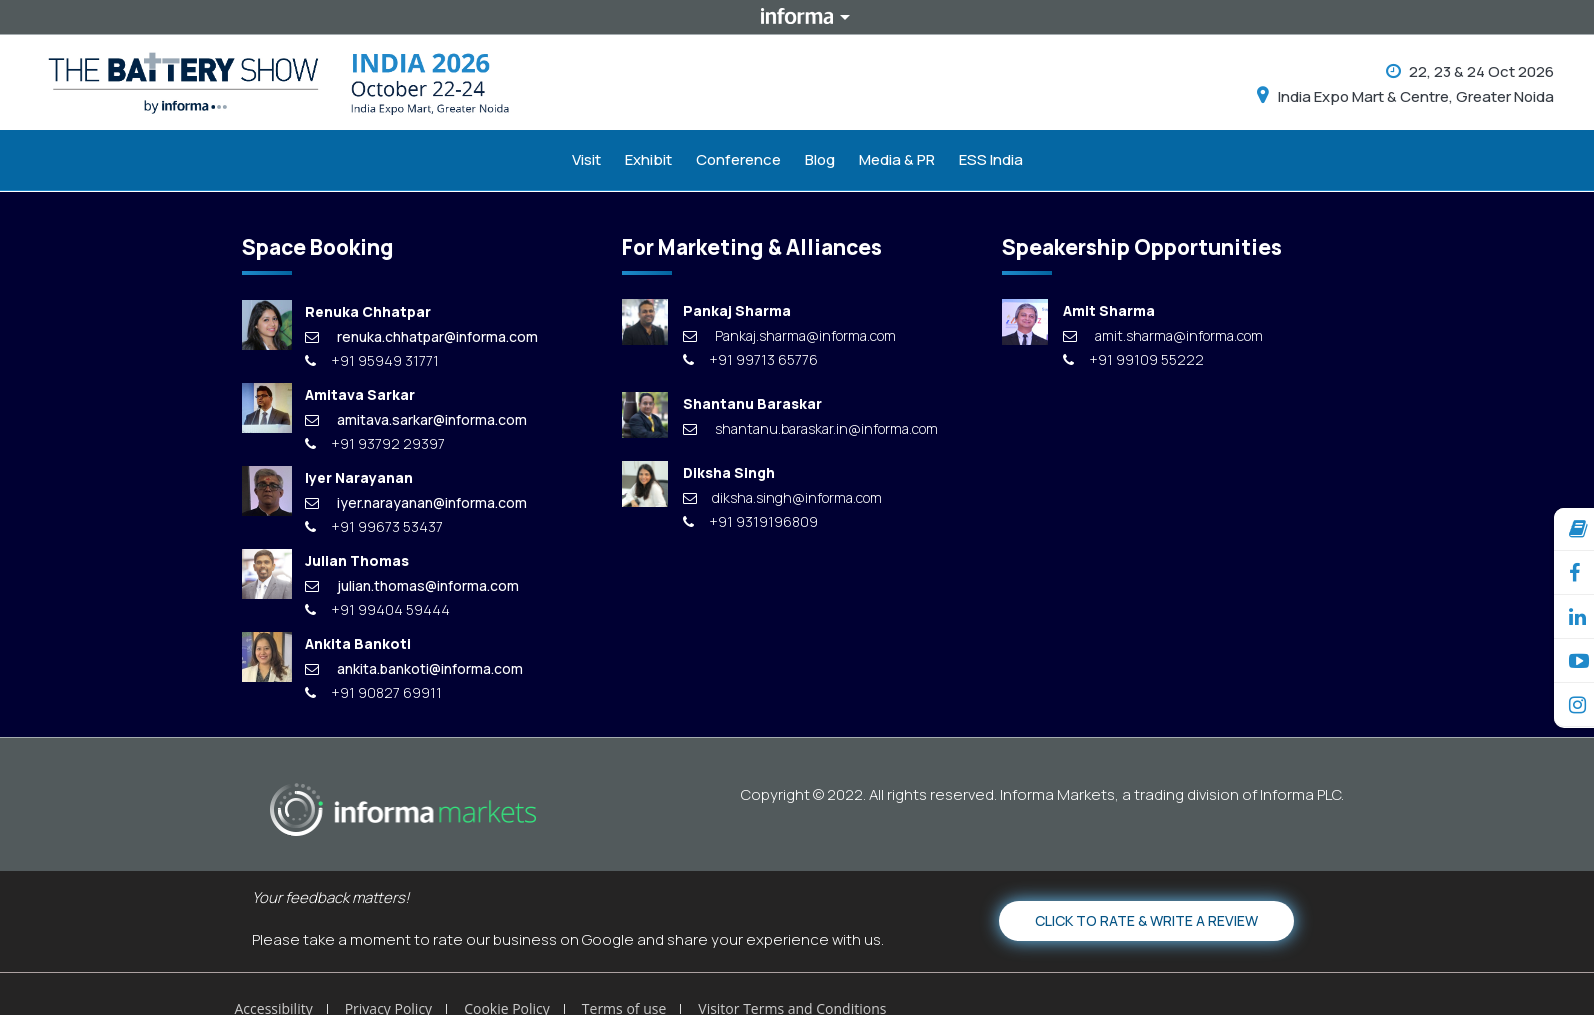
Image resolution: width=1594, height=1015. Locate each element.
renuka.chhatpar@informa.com (421, 336)
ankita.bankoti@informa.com (414, 668)
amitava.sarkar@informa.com (416, 419)
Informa (797, 17)
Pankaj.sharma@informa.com (789, 335)
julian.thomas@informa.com (412, 585)
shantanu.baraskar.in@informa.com (810, 428)
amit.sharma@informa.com (1163, 335)
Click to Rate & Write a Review (1146, 920)
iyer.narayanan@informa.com (416, 502)
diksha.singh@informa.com (782, 497)
